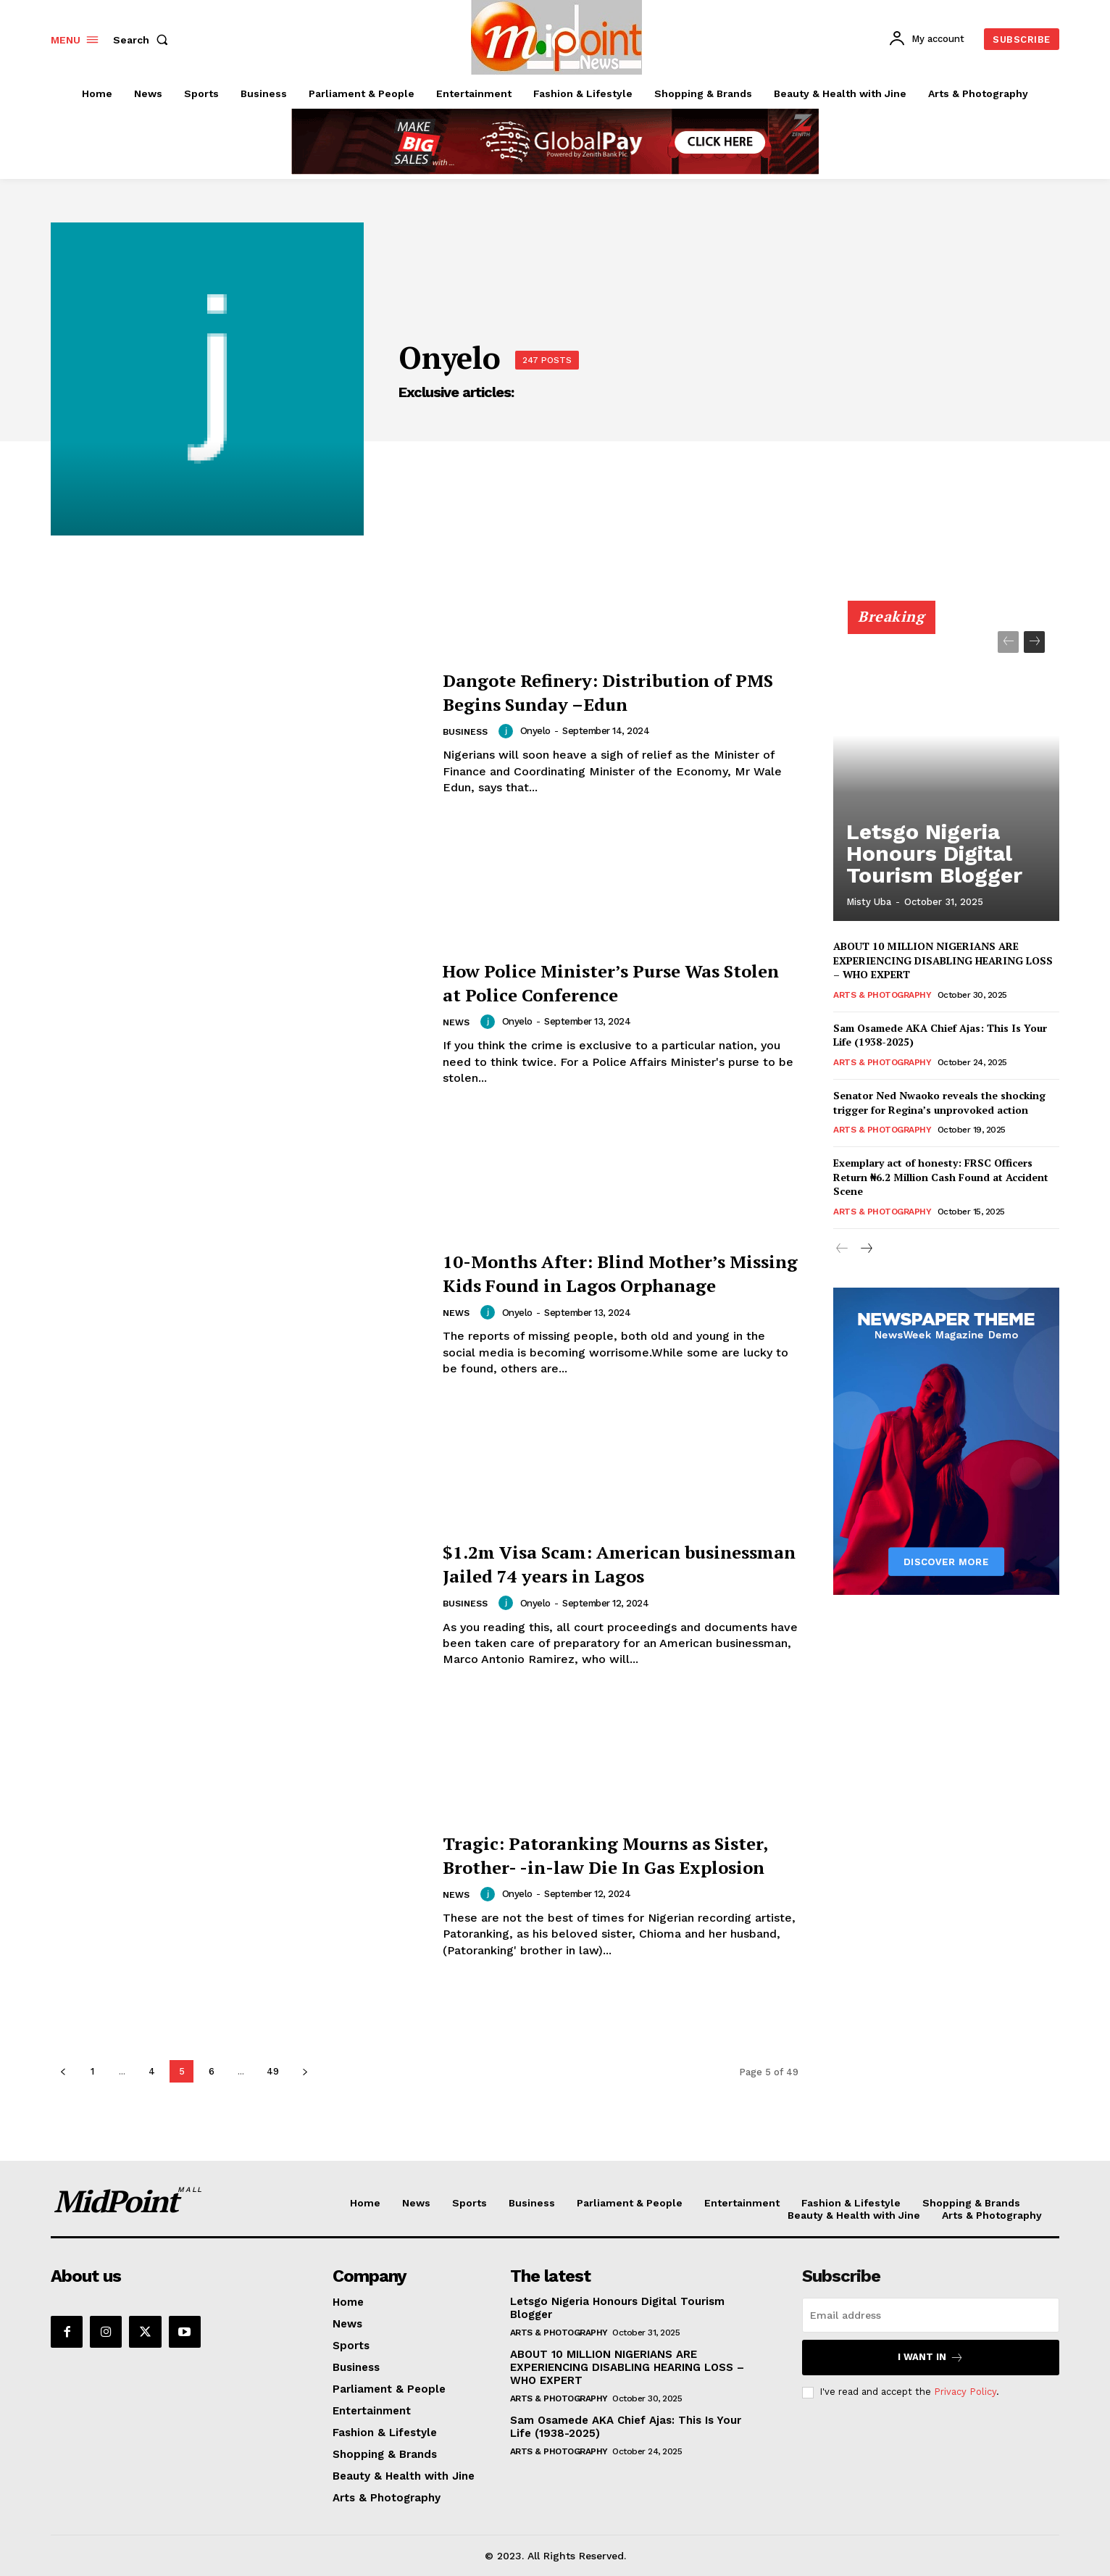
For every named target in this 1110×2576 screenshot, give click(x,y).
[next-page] (305, 2071)
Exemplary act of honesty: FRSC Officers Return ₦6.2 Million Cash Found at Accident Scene (940, 1177)
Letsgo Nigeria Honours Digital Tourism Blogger (929, 872)
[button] (143, 40)
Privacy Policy (965, 2391)
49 (273, 2071)
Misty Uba (868, 901)
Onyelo (539, 730)
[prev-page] (63, 2071)
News (457, 1022)
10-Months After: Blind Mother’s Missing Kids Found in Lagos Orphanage (616, 1271)
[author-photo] (511, 731)
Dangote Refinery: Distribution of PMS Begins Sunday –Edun (620, 690)
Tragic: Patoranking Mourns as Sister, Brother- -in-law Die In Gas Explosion (619, 1853)
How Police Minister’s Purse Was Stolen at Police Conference (614, 981)
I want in (931, 2357)
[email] (930, 2315)
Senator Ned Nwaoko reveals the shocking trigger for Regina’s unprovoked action (939, 1102)
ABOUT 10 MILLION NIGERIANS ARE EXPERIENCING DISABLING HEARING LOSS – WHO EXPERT (943, 960)
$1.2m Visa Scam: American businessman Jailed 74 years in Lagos (603, 1563)
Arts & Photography (882, 995)
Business (467, 732)
